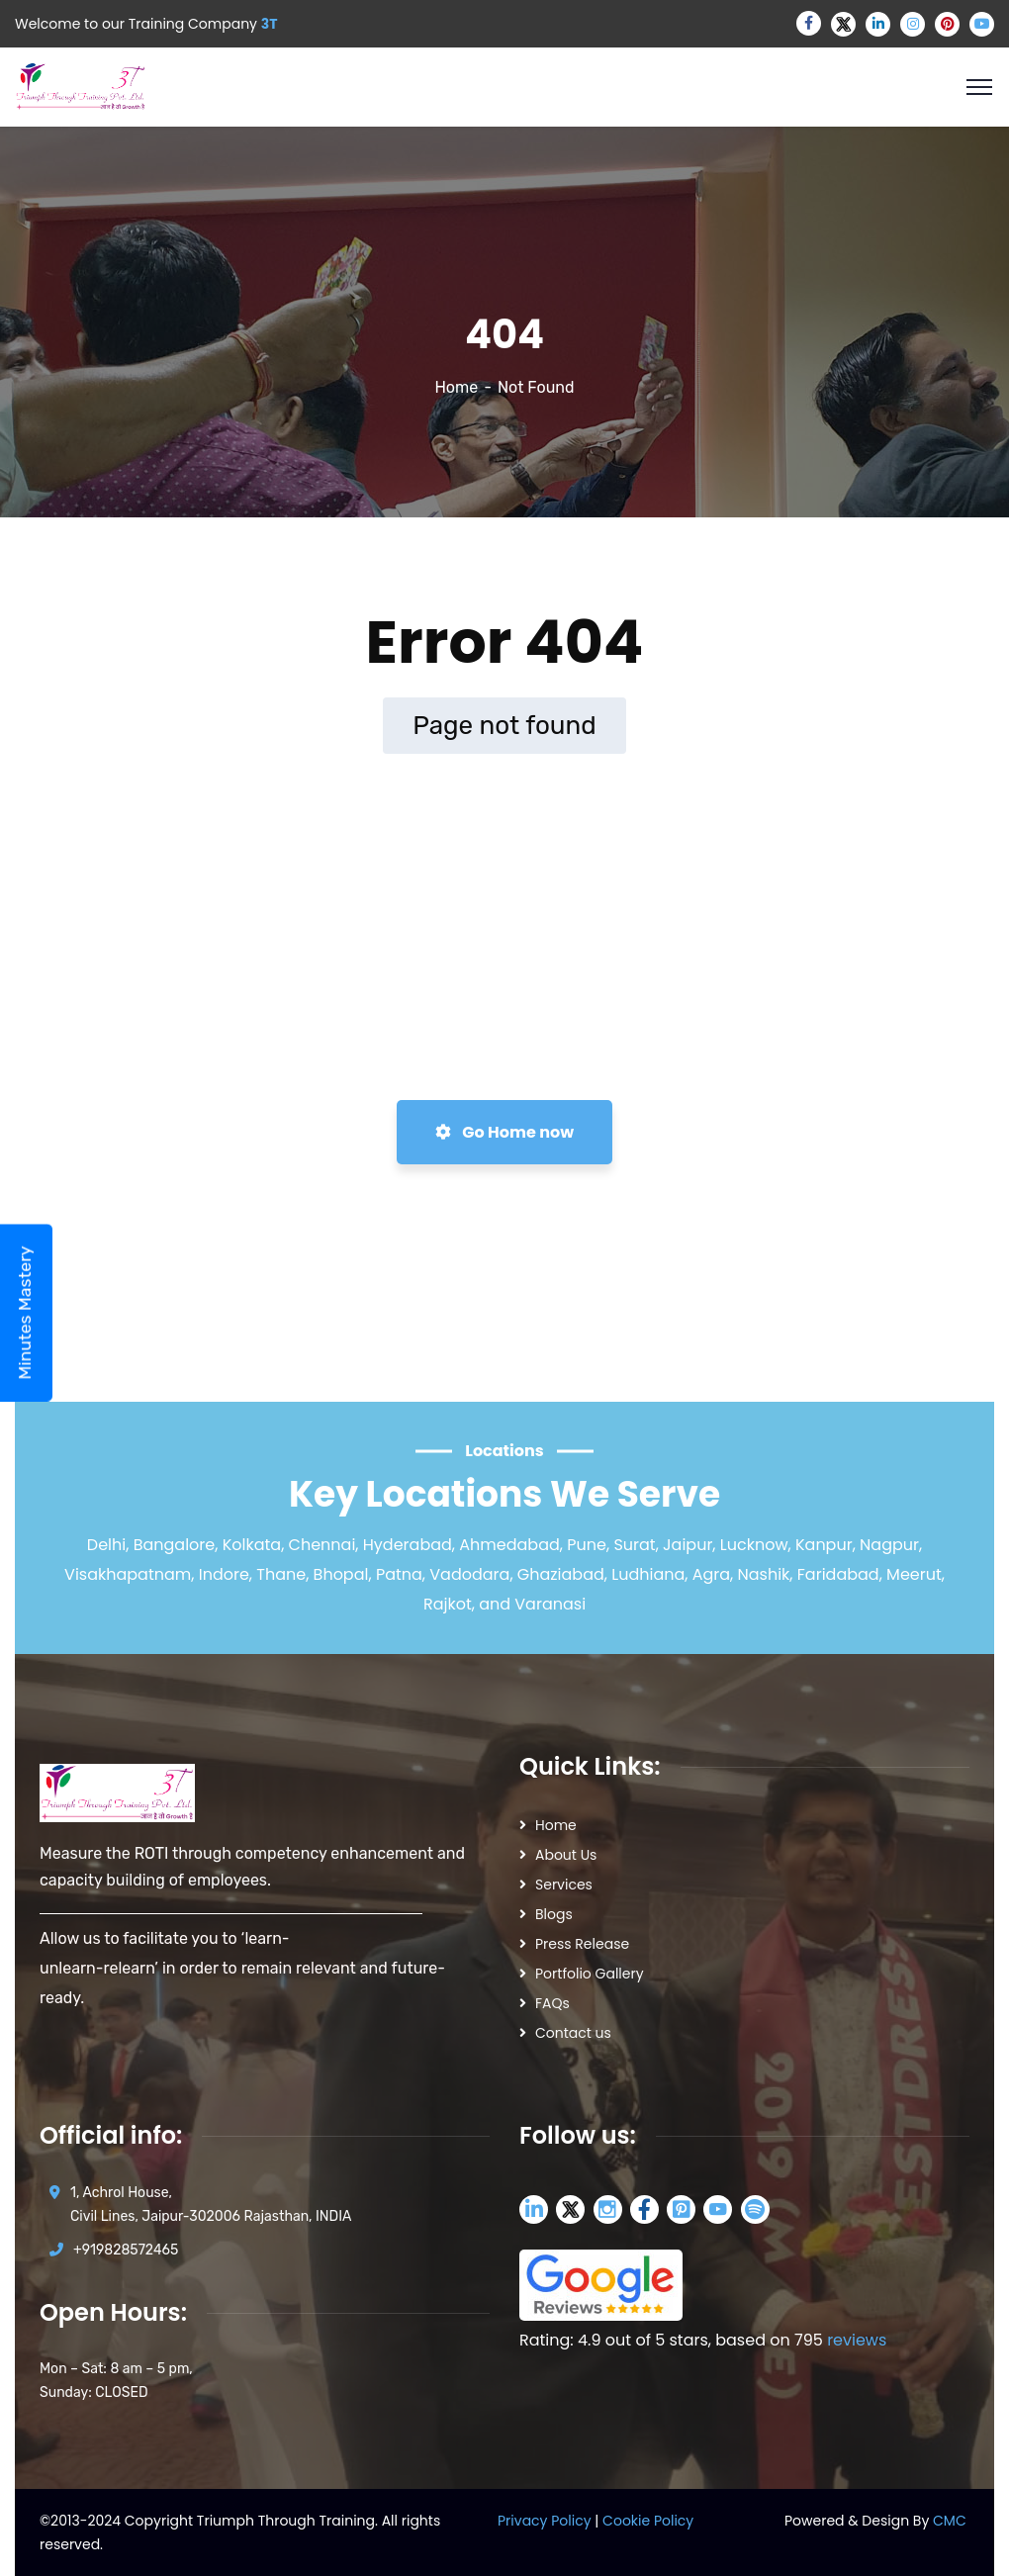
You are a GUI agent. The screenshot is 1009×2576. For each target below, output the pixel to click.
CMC (949, 2520)
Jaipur (687, 1544)
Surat (634, 1544)
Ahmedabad (509, 1544)
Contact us (573, 2033)
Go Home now (504, 1132)
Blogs (554, 1914)
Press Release (582, 1944)
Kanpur (824, 1544)
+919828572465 (125, 2250)
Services (564, 1884)
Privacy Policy (546, 2520)
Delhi (106, 1544)
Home (456, 387)
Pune (586, 1544)
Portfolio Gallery (589, 1973)
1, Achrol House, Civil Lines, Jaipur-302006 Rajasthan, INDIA (210, 2204)
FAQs (552, 2003)
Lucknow (754, 1544)
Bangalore (175, 1544)
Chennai (322, 1544)
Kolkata (252, 1544)
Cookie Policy (647, 2520)
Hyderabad (407, 1544)
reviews (856, 2340)
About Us (565, 1855)
